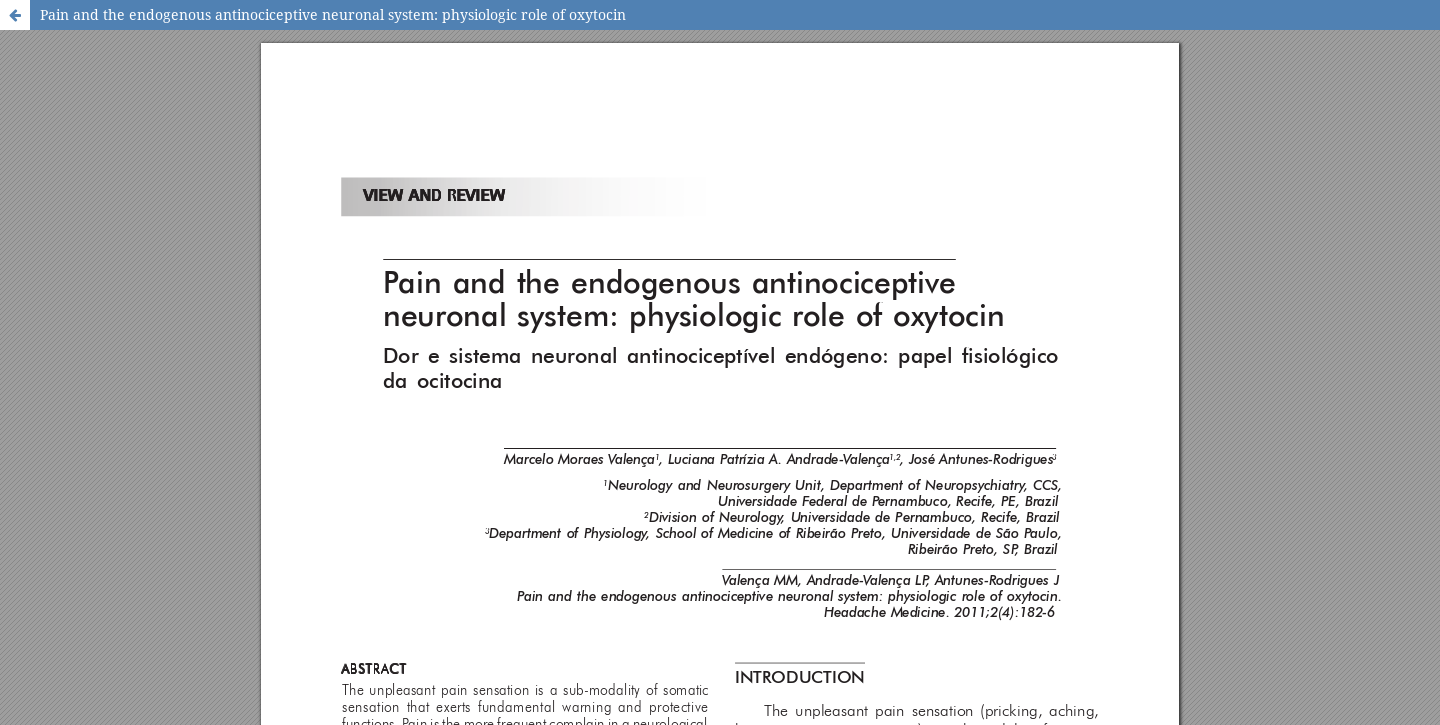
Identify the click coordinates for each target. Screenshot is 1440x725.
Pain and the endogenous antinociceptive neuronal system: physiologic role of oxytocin (333, 14)
